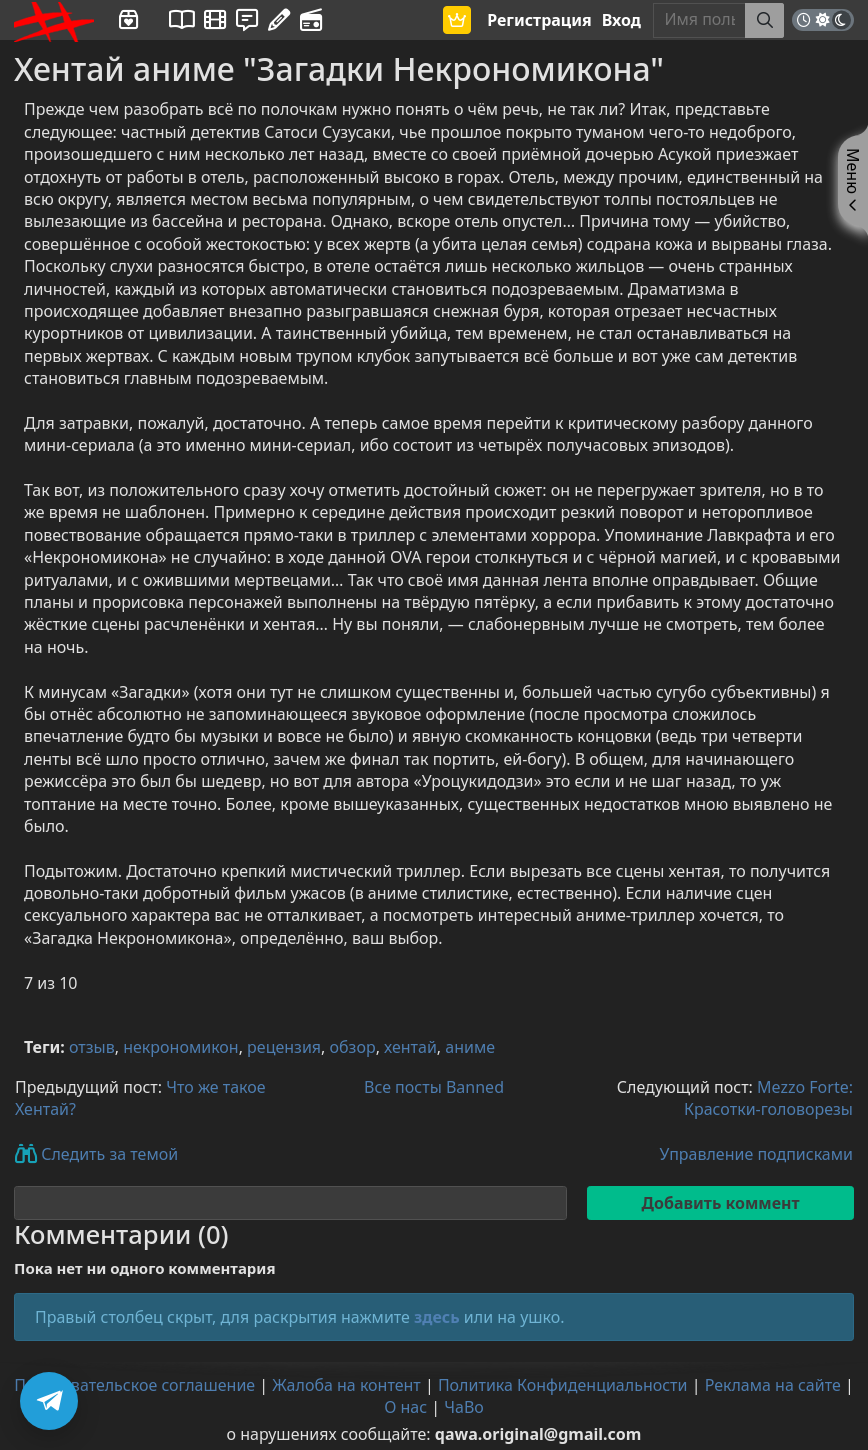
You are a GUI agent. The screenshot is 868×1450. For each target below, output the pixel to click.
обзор (353, 1047)
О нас (405, 1407)
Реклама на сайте (773, 1385)
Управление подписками (756, 1154)
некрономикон (180, 1047)
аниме (470, 1047)
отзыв (92, 1047)
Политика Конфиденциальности (563, 1385)
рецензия (284, 1047)
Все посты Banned (434, 1087)
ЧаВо (464, 1407)
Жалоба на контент (346, 1385)
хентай (410, 1047)
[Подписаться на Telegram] (49, 1401)
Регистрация (539, 20)
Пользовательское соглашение (134, 1385)
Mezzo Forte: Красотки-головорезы (768, 1098)
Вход (621, 20)
